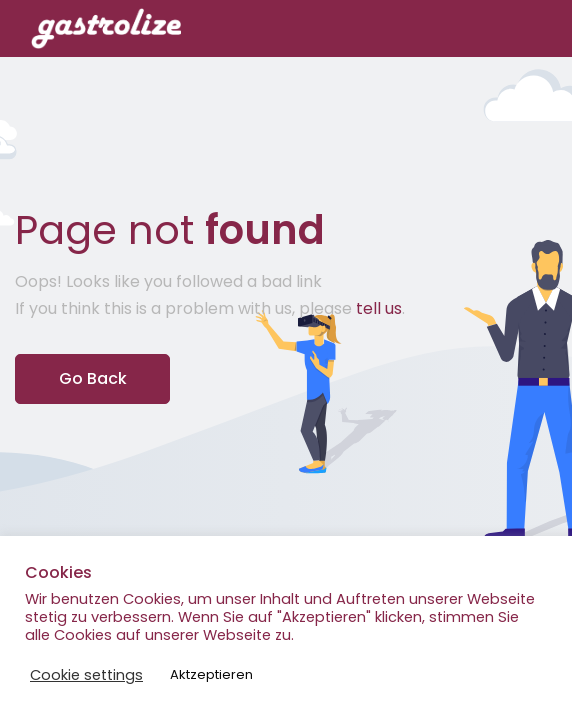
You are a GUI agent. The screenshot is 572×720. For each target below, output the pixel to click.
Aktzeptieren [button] (211, 674)
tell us (379, 308)
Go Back (93, 378)
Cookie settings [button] (86, 675)
